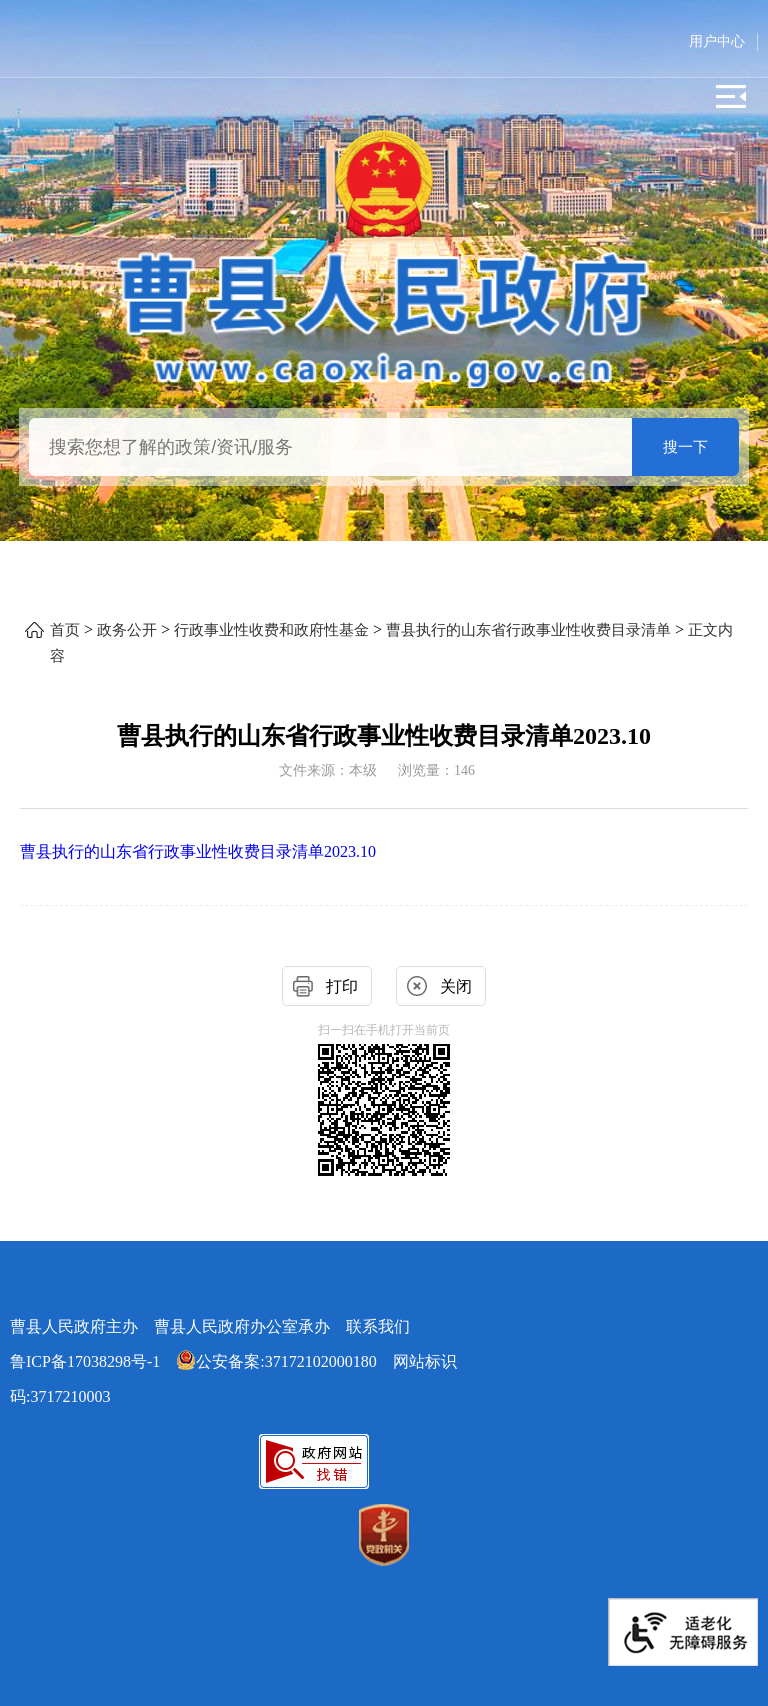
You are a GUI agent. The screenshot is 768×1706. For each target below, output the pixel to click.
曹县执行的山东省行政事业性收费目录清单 (528, 630)
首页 (65, 630)
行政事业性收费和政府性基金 (271, 630)
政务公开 (127, 630)
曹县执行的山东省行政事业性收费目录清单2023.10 (198, 851)
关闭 (456, 986)
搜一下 (685, 447)
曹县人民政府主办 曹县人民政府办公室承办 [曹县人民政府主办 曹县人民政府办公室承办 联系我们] (210, 1326)
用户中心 (717, 41)
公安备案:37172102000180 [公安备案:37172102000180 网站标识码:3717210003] (276, 1361)
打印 (342, 986)
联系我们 (378, 1326)
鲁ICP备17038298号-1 (85, 1361)
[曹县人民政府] (384, 315)
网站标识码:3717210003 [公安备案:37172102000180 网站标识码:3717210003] (233, 1379)
